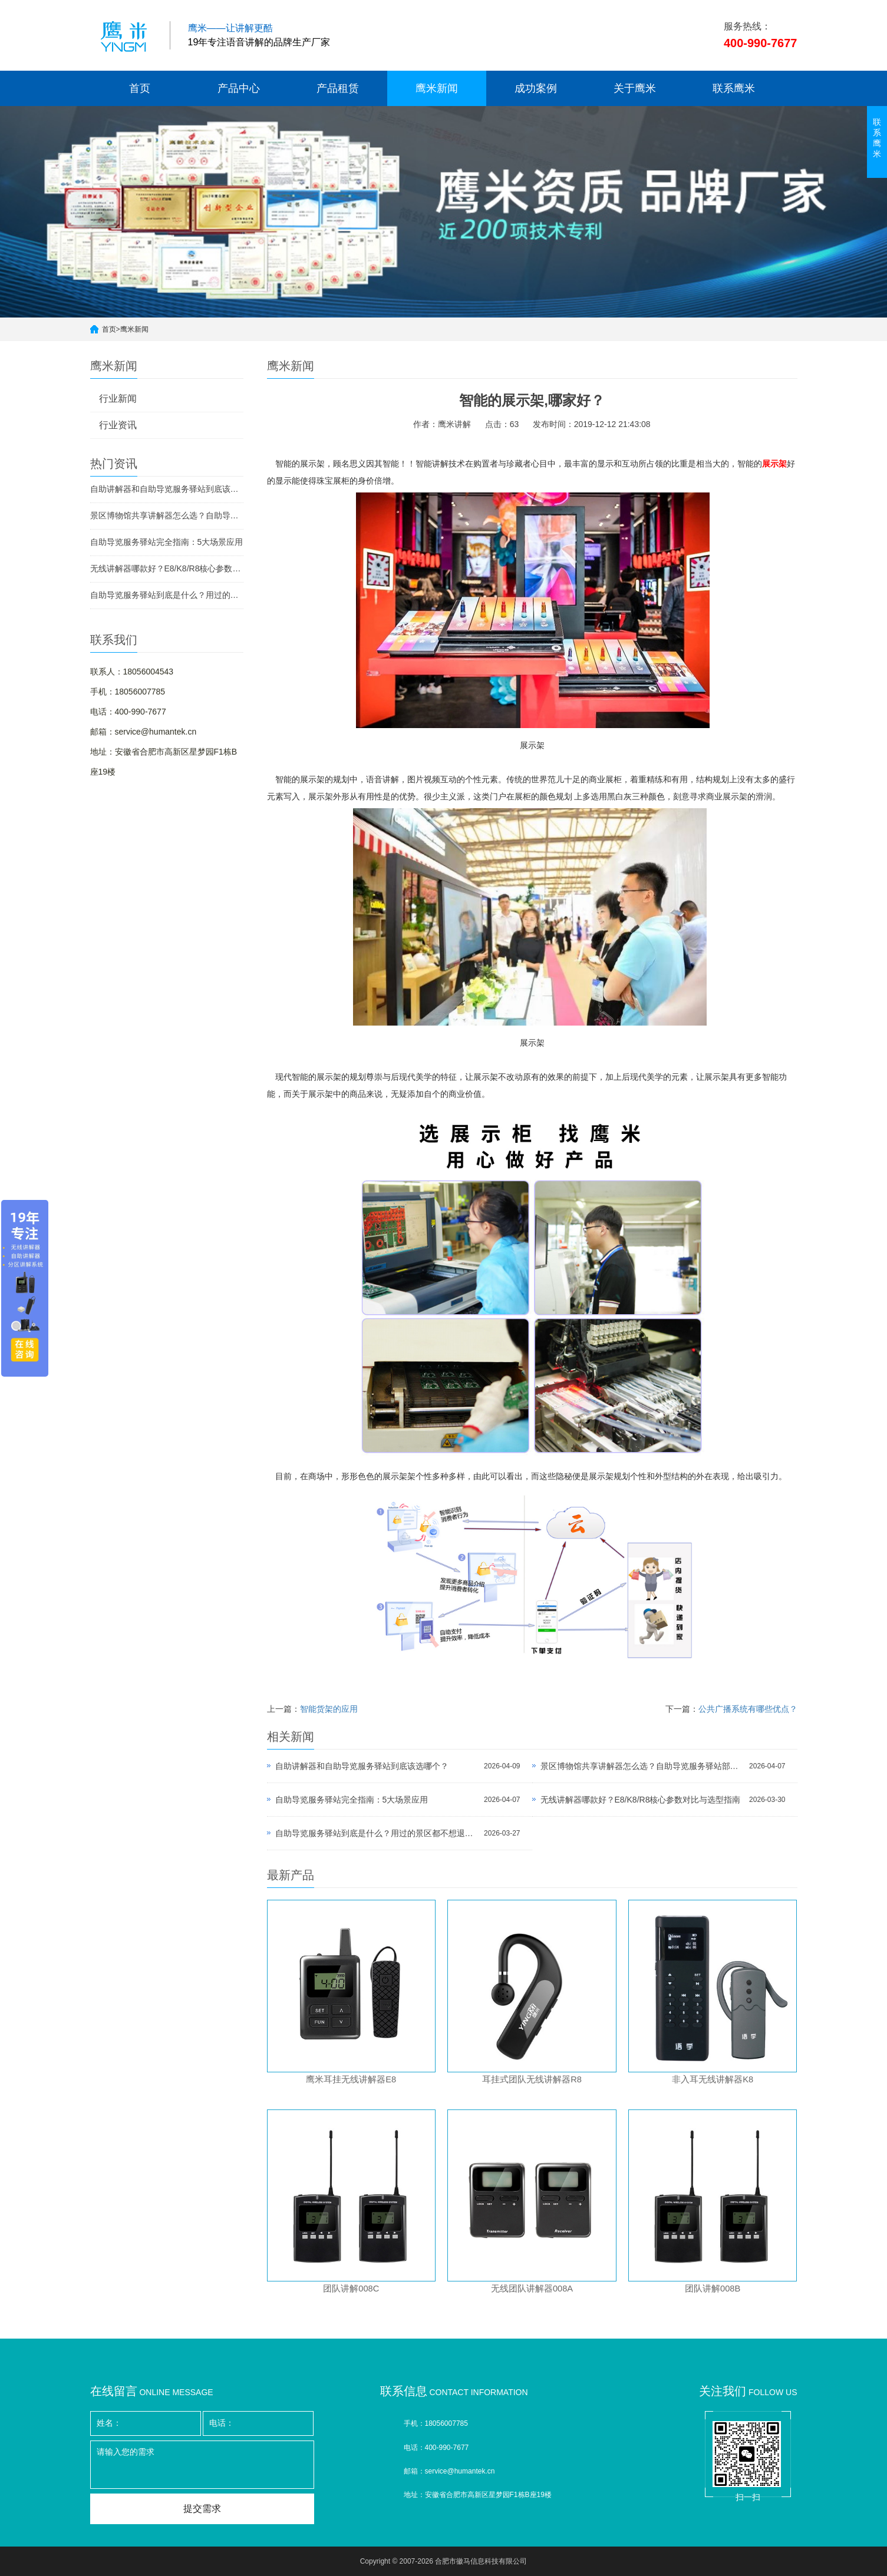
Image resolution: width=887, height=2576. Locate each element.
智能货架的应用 (329, 1709)
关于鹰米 (635, 88)
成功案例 (536, 88)
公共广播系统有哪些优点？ (747, 1709)
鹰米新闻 (437, 88)
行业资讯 (118, 425)
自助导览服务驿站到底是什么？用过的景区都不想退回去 (166, 595)
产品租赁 (337, 88)
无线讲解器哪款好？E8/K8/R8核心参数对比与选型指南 (166, 568)
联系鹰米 (734, 88)
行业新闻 (118, 398)
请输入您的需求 (202, 2465)
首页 (139, 88)
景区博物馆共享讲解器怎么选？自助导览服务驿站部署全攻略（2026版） (166, 515)
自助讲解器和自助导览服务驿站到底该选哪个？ (166, 489)
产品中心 (238, 88)
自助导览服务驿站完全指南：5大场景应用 (166, 542)
